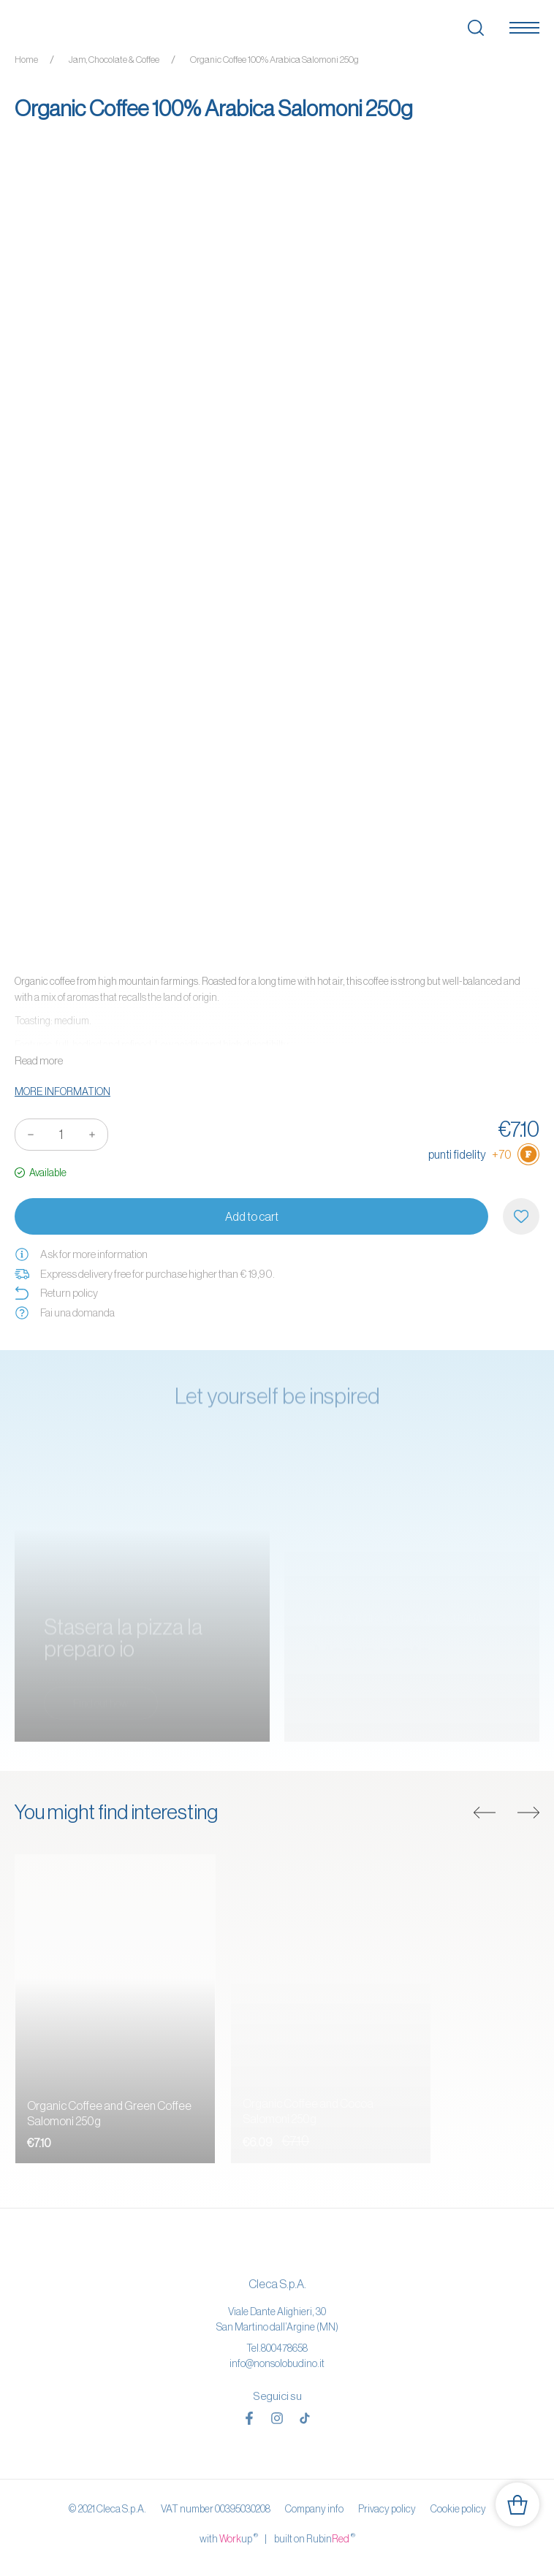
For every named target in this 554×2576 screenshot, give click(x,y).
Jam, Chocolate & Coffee (114, 59)
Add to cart (251, 1216)
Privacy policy (387, 2509)
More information (62, 1091)
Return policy (56, 1293)
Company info (314, 2509)
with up (229, 2538)
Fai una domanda (65, 1312)
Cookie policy (458, 2509)
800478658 (284, 2348)
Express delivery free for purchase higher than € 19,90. (145, 1274)
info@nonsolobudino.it (277, 2363)
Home (26, 59)
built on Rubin (314, 2538)
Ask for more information (81, 1254)
